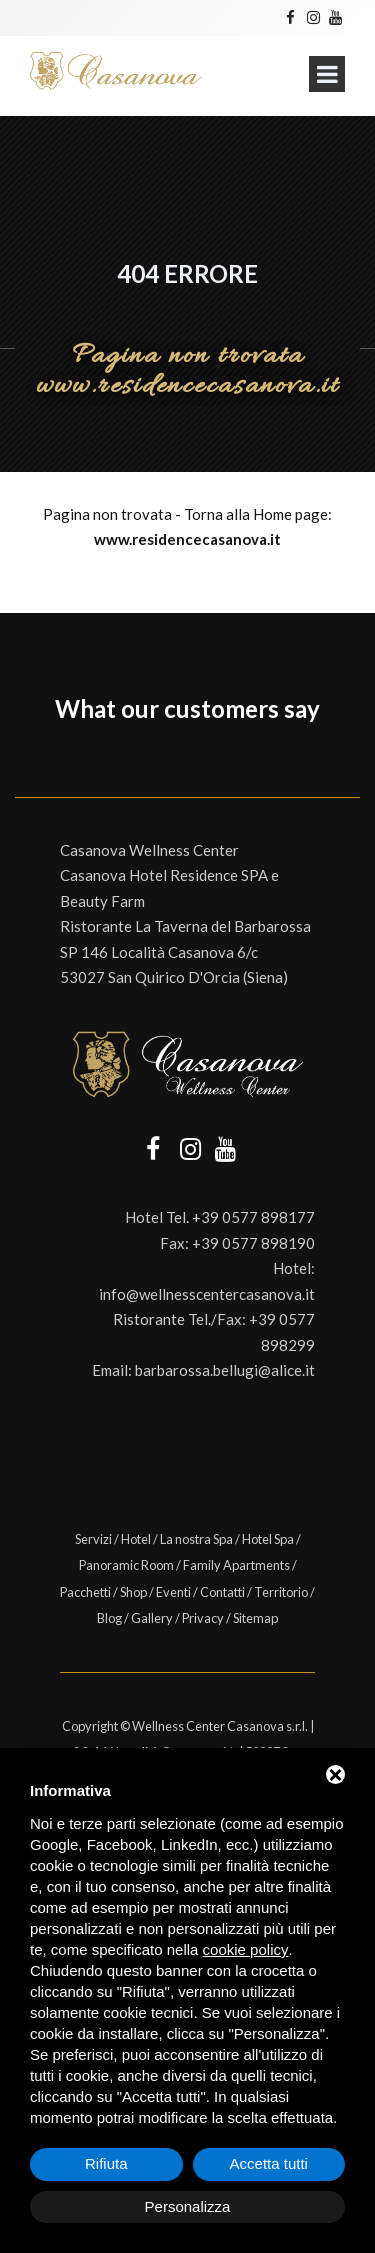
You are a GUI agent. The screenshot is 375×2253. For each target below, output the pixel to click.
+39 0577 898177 (253, 1217)
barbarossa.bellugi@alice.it (225, 1370)
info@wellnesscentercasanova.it (207, 1294)
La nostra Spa (196, 1539)
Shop (133, 1592)
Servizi (93, 1539)
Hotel (136, 1539)
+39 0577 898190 (253, 1243)
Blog (109, 1618)
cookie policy (246, 1949)
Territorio (281, 1592)
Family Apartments (236, 1565)
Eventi (173, 1592)
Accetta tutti (269, 2163)
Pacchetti (85, 1592)
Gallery (152, 1618)
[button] (16, 757)
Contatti (222, 1592)
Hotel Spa (268, 1539)
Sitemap (255, 1618)
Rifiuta (106, 2163)
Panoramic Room (126, 1565)
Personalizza (188, 2206)
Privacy (203, 1618)
